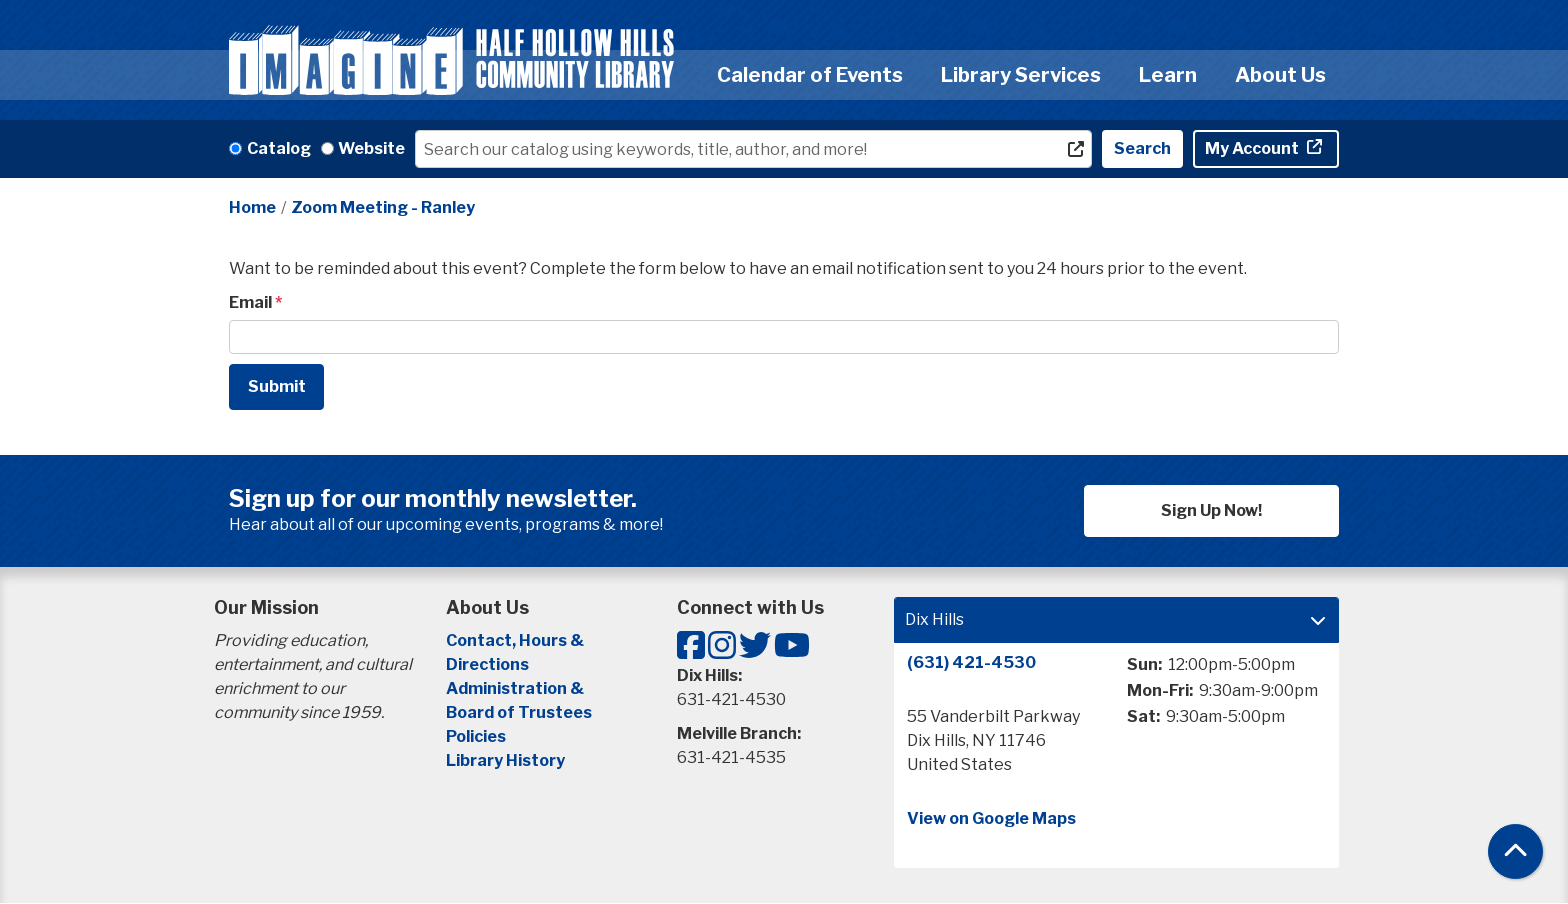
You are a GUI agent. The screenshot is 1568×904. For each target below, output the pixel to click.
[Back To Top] (1515, 851)
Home (252, 207)
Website (371, 148)
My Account (1253, 148)
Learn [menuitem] (1168, 75)
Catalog (279, 148)
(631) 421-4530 (971, 662)
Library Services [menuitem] (1021, 75)
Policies (476, 736)
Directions (487, 664)
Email (250, 302)
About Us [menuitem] (1280, 75)
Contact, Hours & (516, 640)
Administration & (516, 688)
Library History (505, 760)
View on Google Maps (991, 818)
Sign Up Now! (1211, 510)
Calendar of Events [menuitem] (810, 75)
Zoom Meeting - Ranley (383, 207)
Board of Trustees (519, 712)
